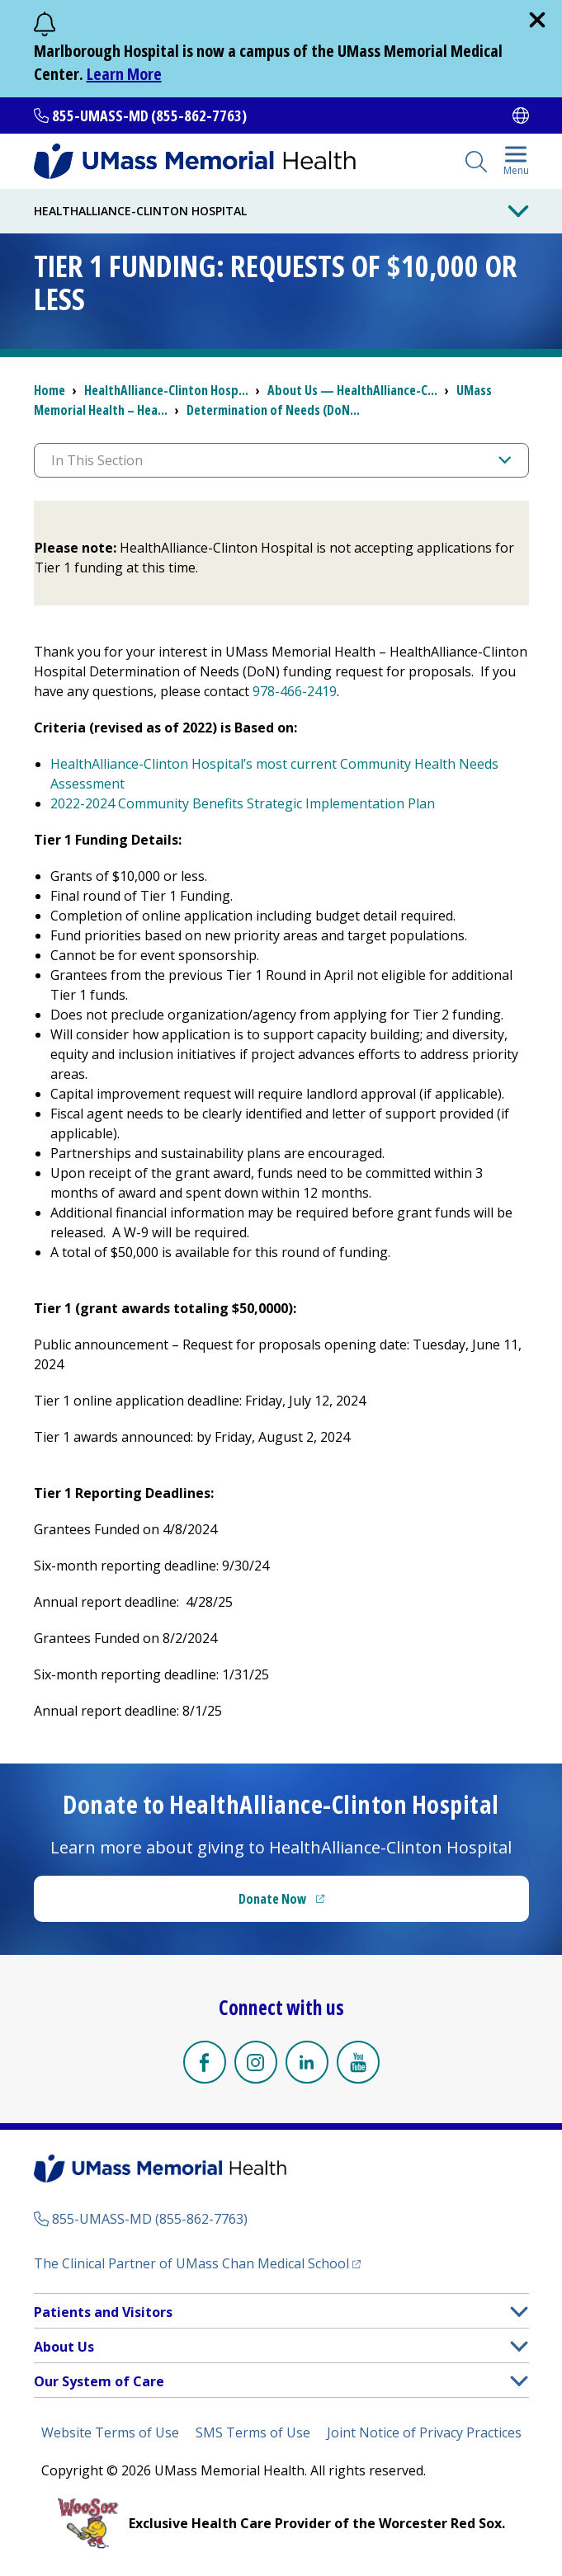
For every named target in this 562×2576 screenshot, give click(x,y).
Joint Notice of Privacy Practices (424, 2432)
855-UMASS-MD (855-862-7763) (149, 115)
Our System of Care (99, 2381)
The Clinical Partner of (191, 2263)
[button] (519, 2311)
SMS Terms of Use (253, 2432)
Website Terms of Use (110, 2432)
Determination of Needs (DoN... (273, 410)
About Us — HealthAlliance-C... (352, 390)
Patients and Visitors (103, 2312)
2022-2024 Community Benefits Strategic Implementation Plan (242, 803)
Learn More (124, 74)
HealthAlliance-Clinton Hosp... (166, 390)
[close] (537, 20)
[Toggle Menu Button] (518, 211)
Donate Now (272, 1899)
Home (49, 390)
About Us (64, 2347)
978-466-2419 (295, 691)
